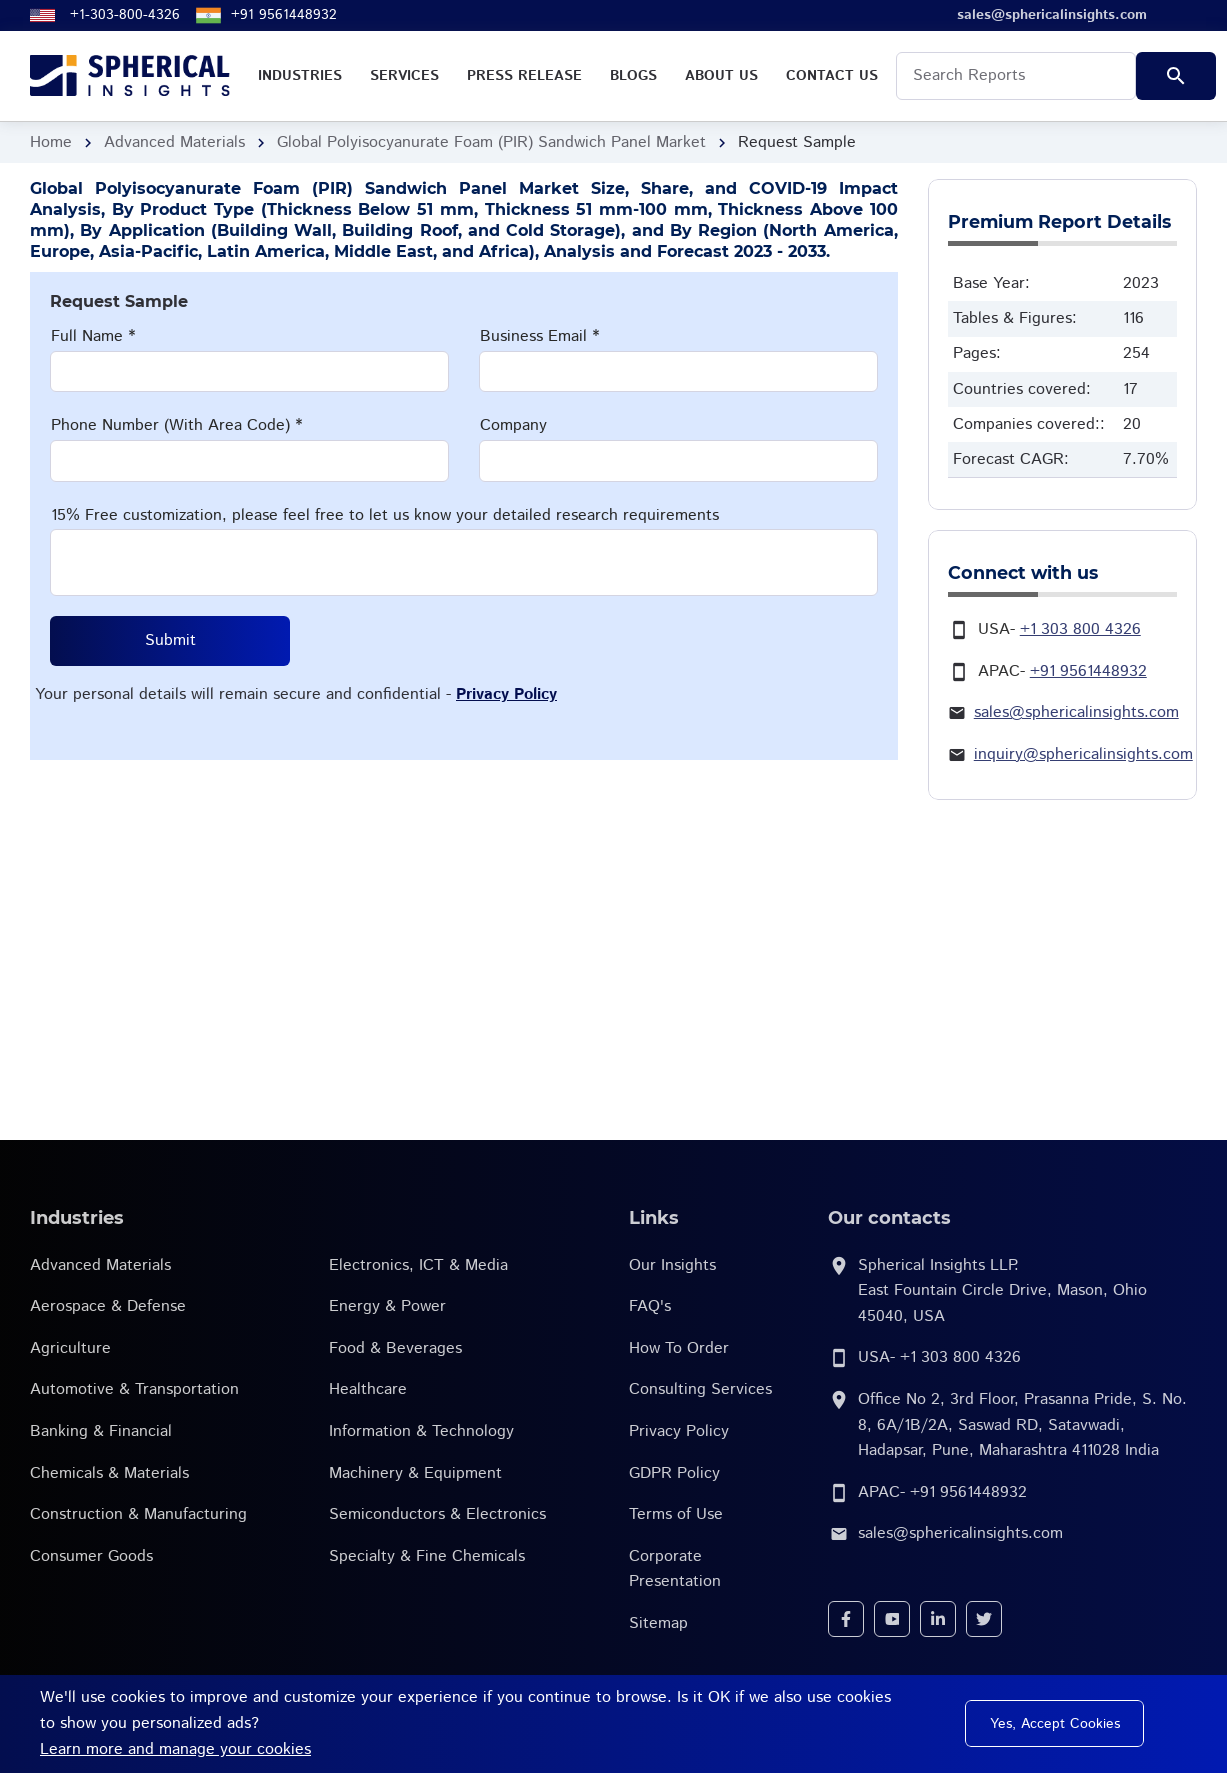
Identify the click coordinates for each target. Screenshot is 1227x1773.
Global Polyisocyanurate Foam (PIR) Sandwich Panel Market (491, 142)
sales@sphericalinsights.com (1076, 712)
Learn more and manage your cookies (175, 1749)
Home (51, 142)
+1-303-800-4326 (125, 15)
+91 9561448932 (284, 15)
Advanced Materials (174, 142)
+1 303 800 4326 (1080, 629)
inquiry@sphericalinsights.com (1083, 754)
